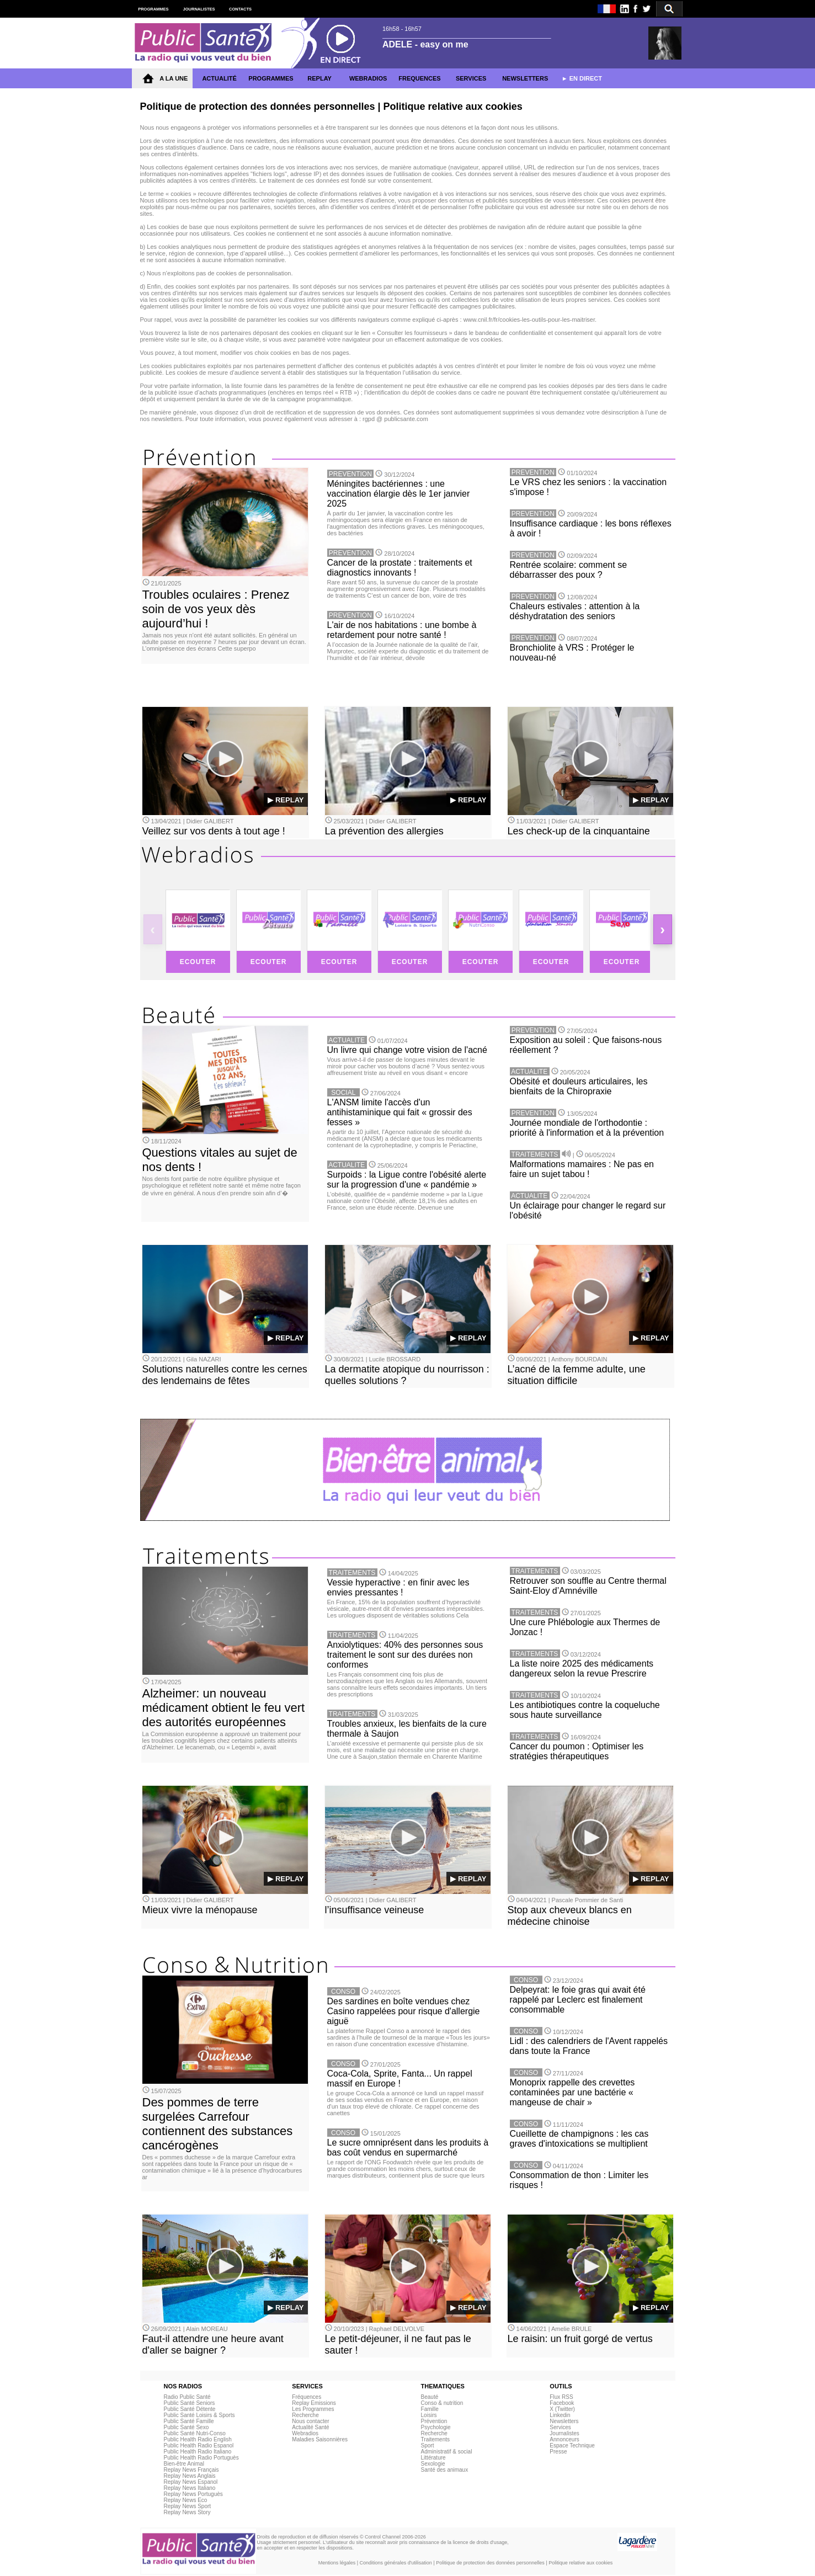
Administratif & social (446, 2452)
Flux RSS (561, 2397)
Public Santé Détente (189, 2409)
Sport (427, 2445)
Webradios (305, 2433)
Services (560, 2427)
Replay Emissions (313, 2403)
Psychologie (436, 2427)
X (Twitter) (562, 2409)
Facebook (562, 2403)
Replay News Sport (187, 2506)
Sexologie (433, 2464)
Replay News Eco (185, 2500)
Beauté (430, 2397)
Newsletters (564, 2421)
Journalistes (564, 2433)
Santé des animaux (444, 2470)
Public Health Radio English (197, 2439)
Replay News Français (191, 2470)
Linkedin (560, 2415)
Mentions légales (337, 2563)
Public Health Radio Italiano (197, 2452)
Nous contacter (310, 2421)
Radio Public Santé (186, 2397)
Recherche (305, 2415)
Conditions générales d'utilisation (396, 2563)
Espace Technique (572, 2445)
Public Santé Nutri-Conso (194, 2433)
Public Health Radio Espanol (198, 2445)
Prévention (434, 2421)
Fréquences (306, 2397)
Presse (558, 2452)
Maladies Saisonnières (320, 2439)
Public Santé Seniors (189, 2403)
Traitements (435, 2439)
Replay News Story (186, 2512)
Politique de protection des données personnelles (490, 2563)
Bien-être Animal (183, 2464)
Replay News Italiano (189, 2488)
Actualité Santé (310, 2427)
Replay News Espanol (190, 2482)
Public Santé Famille (188, 2421)
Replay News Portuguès (192, 2494)
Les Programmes (313, 2409)
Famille (430, 2409)
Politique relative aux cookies (580, 2563)
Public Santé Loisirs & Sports (199, 2415)
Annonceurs (564, 2439)
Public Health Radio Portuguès (200, 2458)
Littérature (433, 2458)
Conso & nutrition (442, 2403)
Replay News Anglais (189, 2476)
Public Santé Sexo (186, 2427)
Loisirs (429, 2415)
